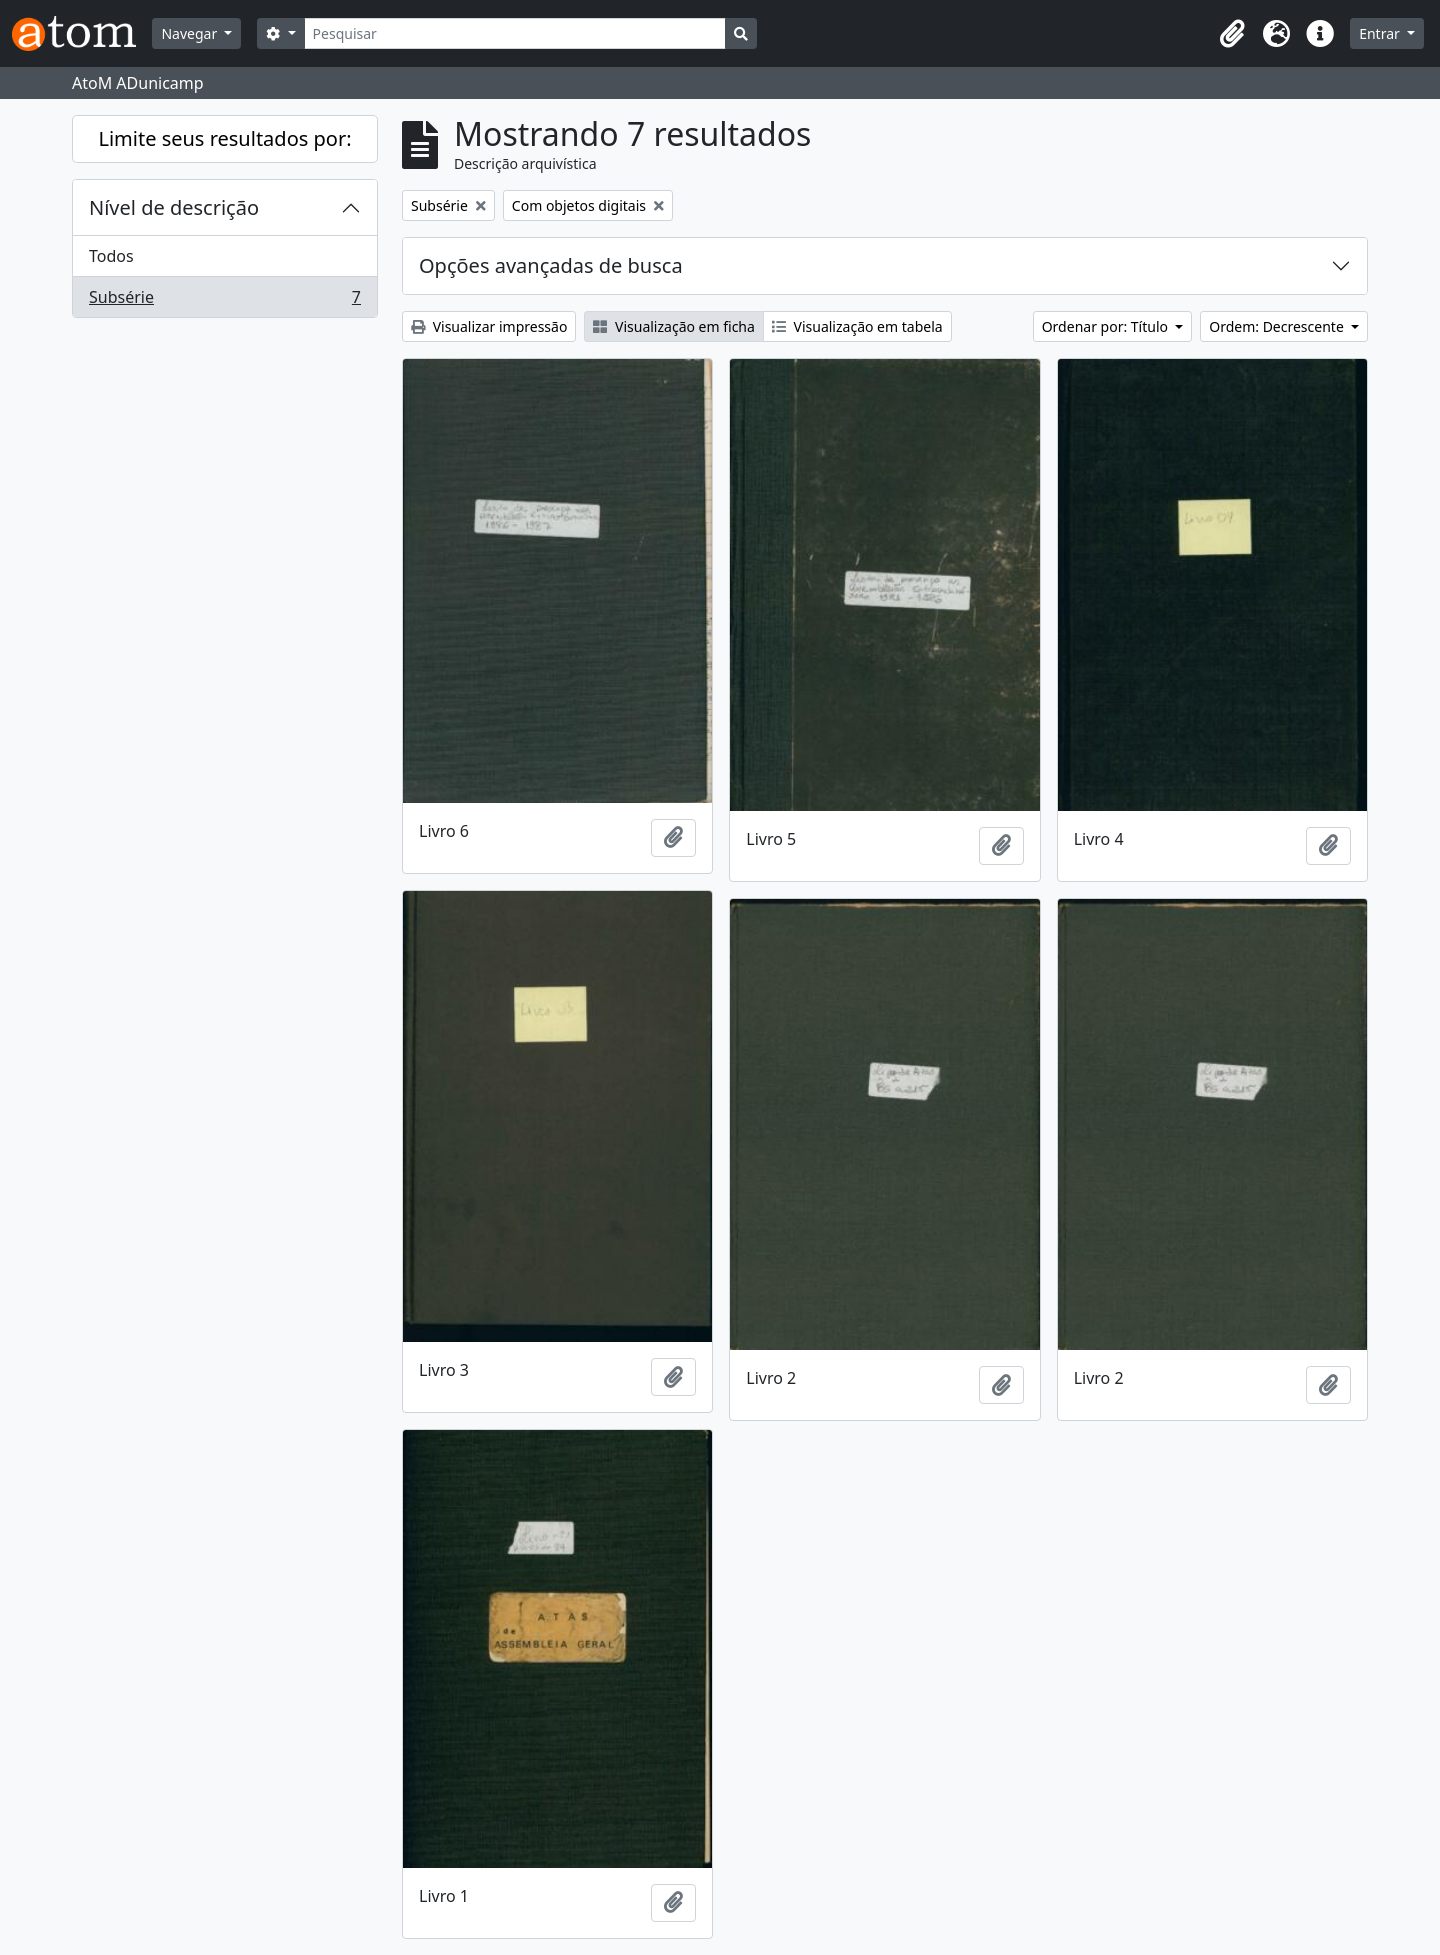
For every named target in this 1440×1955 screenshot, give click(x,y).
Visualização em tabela (857, 326)
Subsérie (224, 301)
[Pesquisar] (515, 33)
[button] (1232, 34)
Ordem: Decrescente (1278, 326)
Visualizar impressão (489, 326)
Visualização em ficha (674, 326)
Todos (111, 256)
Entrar (1381, 33)
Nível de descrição (174, 207)
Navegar (190, 33)
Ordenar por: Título (1107, 326)
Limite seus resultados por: (224, 138)
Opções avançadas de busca (551, 265)
